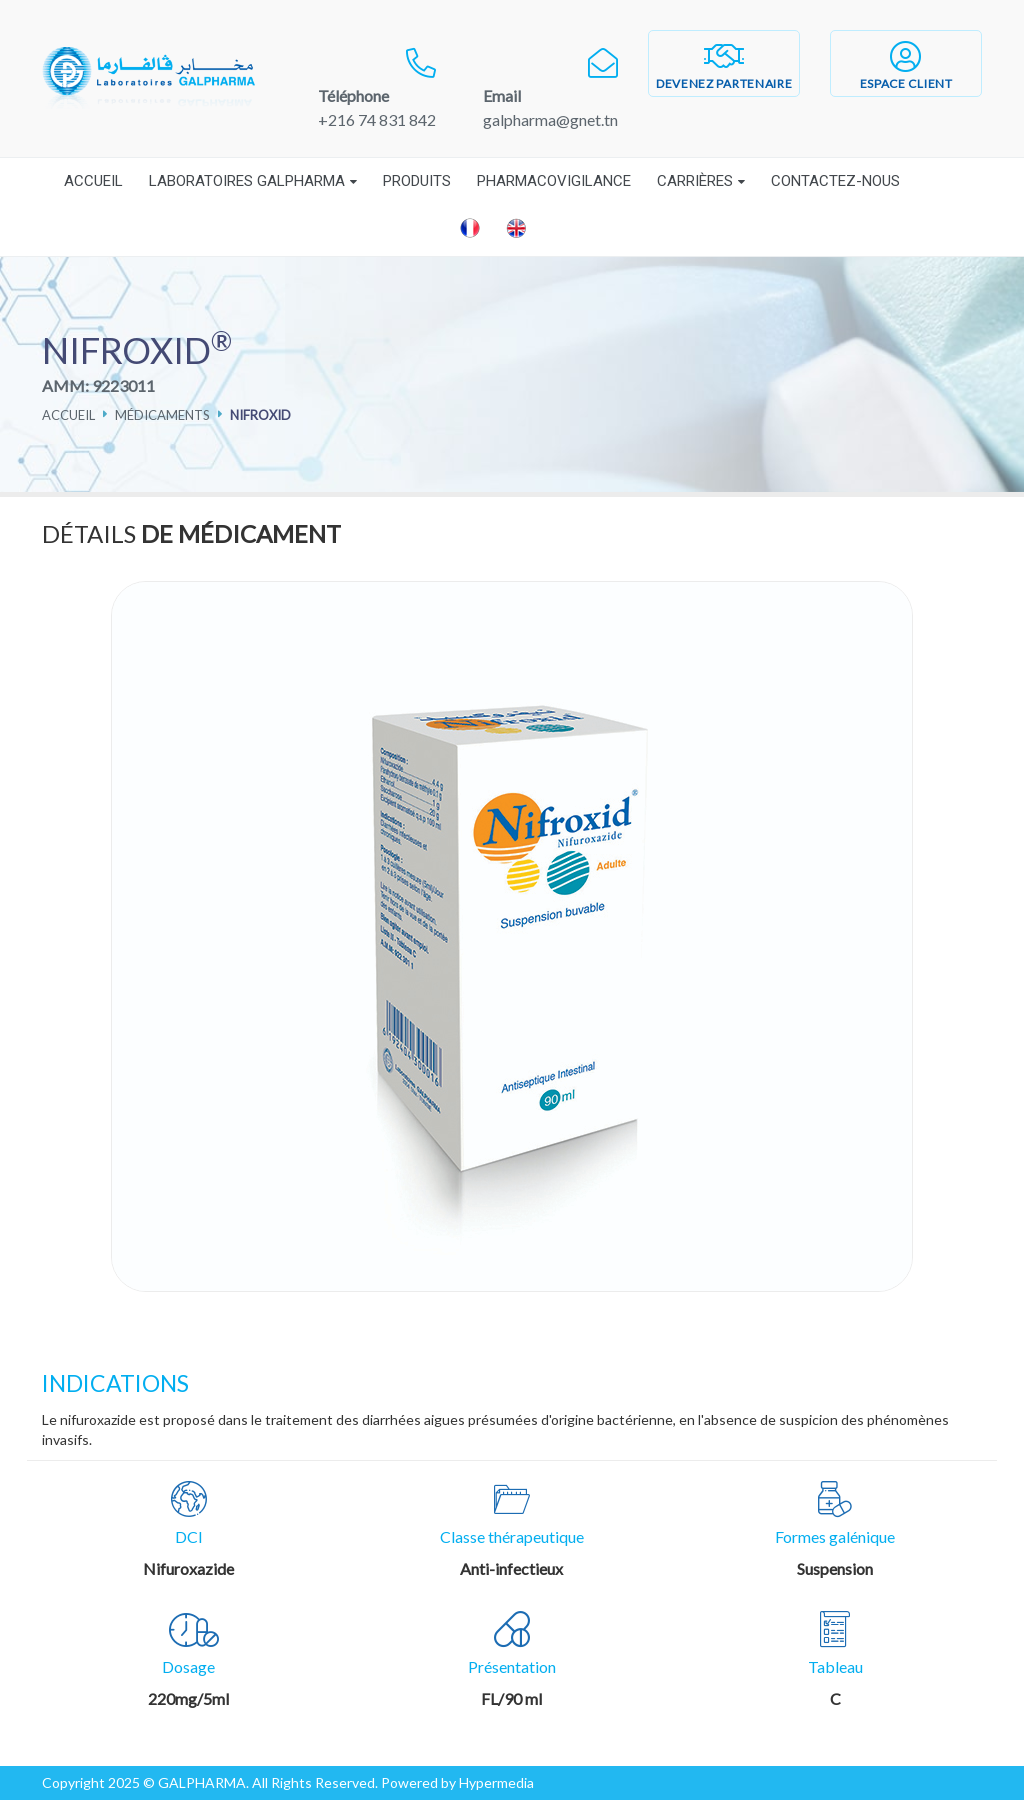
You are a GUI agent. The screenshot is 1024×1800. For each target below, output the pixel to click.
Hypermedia (496, 1782)
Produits (417, 181)
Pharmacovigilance (554, 181)
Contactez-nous (835, 181)
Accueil (93, 181)
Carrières (695, 181)
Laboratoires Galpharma (247, 181)
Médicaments (162, 415)
